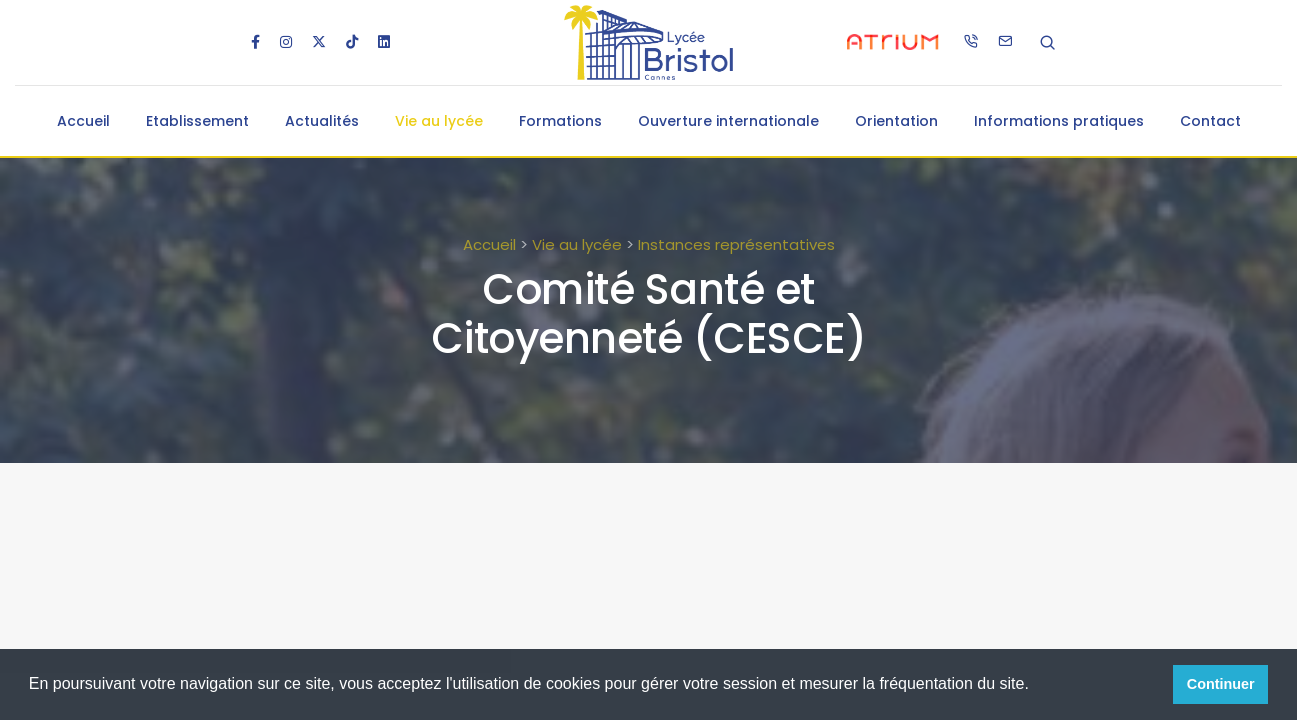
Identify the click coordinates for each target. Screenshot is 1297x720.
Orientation (896, 121)
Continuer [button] (1221, 684)
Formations (560, 121)
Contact (1210, 121)
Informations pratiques (1059, 121)
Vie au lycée (439, 121)
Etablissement (197, 121)
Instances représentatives (736, 244)
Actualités (322, 121)
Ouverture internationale (728, 121)
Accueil (83, 121)
